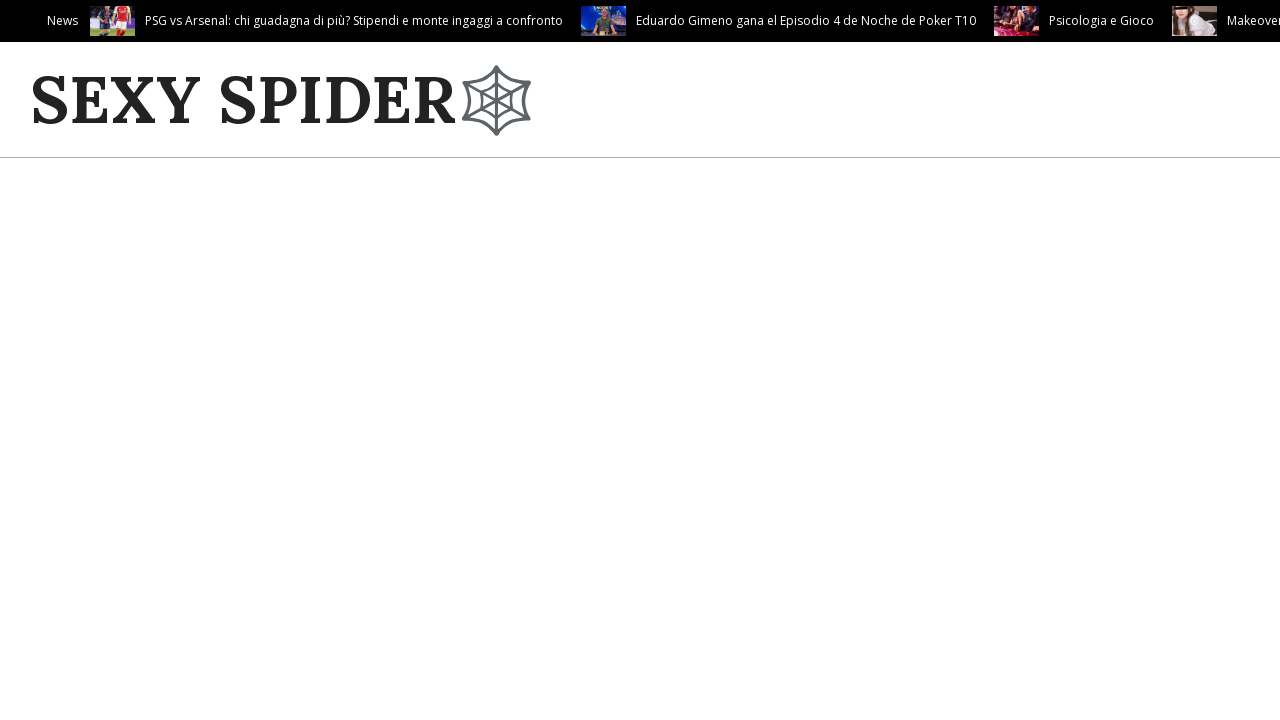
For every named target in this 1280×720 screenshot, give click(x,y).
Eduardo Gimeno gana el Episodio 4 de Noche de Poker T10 (806, 20)
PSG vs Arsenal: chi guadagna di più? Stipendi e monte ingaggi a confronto (354, 20)
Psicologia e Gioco (1101, 20)
